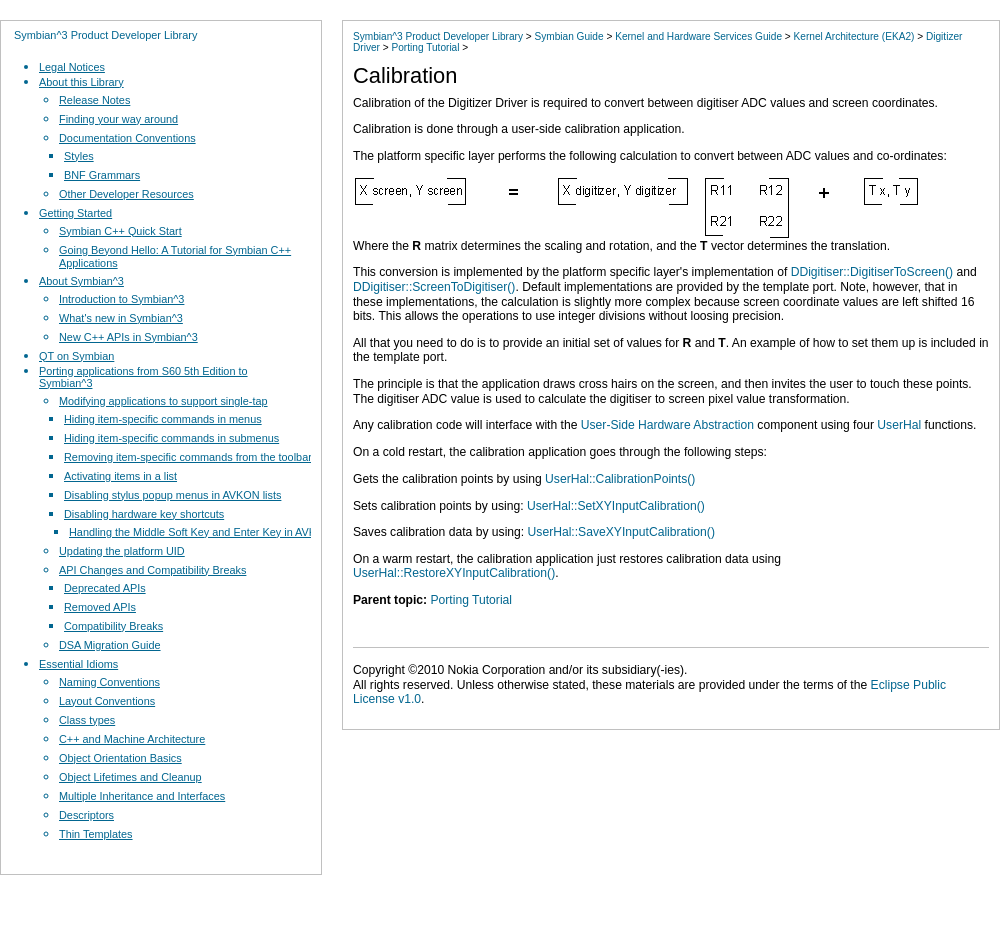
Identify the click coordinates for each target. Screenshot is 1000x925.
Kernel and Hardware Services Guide (698, 36)
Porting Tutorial (426, 47)
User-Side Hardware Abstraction (667, 425)
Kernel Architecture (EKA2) (854, 36)
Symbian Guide (568, 36)
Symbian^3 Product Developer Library (105, 35)
